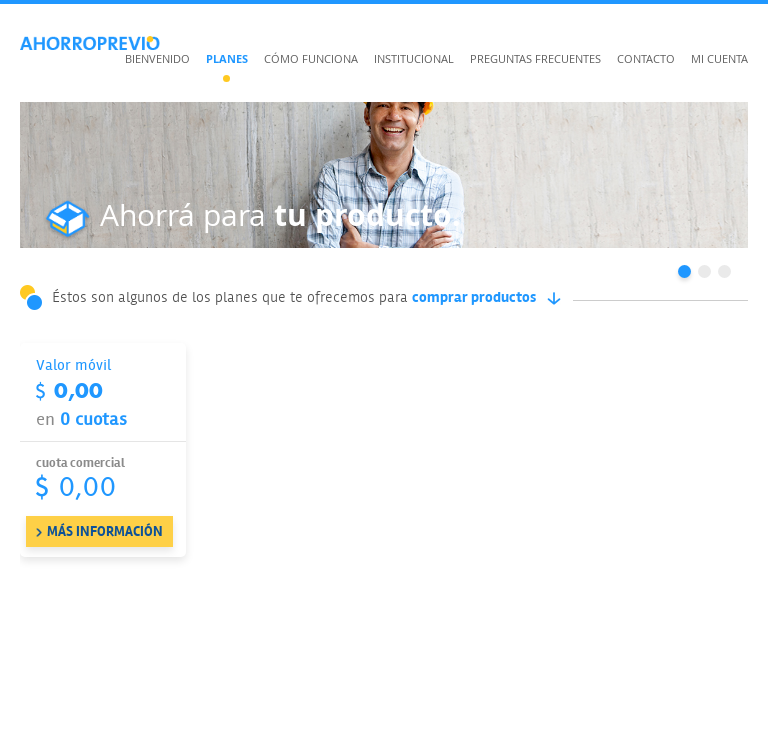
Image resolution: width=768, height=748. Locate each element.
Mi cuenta (719, 58)
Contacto (646, 58)
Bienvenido (157, 58)
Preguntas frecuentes (535, 58)
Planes (227, 58)
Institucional (414, 58)
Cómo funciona (311, 58)
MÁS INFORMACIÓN (105, 531)
